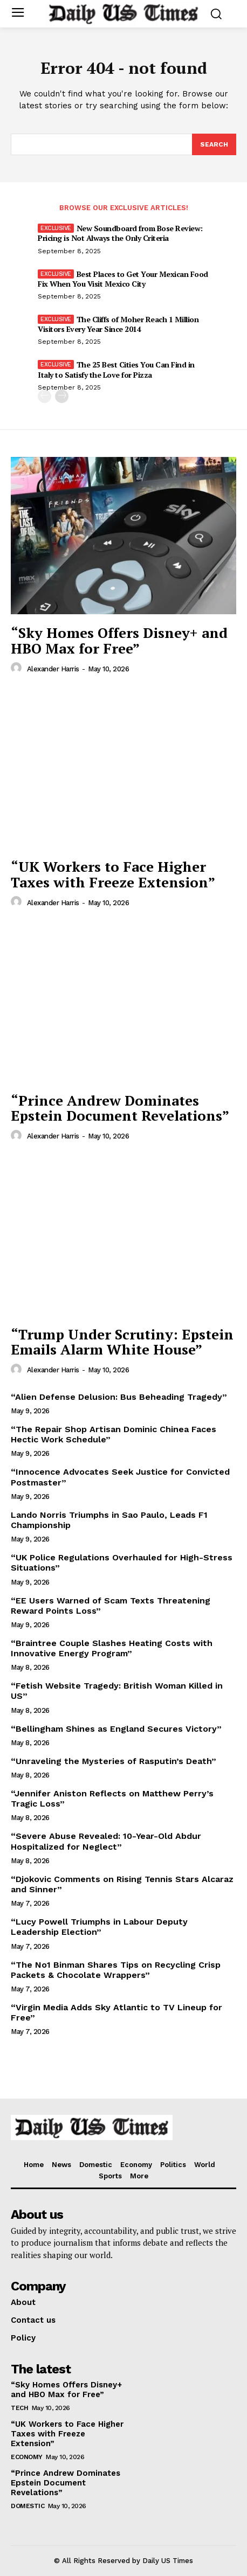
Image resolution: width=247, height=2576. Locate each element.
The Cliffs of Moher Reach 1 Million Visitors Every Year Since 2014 (118, 324)
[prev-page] (44, 396)
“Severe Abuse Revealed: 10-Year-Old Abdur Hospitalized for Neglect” (106, 1841)
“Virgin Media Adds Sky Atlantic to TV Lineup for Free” (116, 2012)
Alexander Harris (53, 669)
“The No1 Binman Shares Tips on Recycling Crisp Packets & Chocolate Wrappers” (116, 1970)
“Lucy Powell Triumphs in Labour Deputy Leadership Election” (99, 1927)
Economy (27, 2457)
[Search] (214, 144)
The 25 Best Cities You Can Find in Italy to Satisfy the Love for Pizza (116, 369)
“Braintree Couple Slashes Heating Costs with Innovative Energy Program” (111, 1648)
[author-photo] (18, 668)
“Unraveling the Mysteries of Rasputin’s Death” (113, 1761)
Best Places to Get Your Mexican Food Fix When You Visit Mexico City (123, 279)
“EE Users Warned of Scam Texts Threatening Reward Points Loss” (110, 1605)
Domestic (27, 2506)
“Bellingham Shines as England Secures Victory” (116, 1729)
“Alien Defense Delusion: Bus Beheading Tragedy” (119, 1397)
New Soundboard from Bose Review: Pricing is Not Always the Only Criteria (120, 233)
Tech (19, 2408)
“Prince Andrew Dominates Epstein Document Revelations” (120, 1108)
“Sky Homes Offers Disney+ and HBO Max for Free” (119, 640)
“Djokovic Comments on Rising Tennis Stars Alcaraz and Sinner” (122, 1884)
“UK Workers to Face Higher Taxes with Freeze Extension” (113, 874)
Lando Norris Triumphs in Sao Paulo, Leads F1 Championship (109, 1520)
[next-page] (61, 396)
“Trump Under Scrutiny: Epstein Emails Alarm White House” (122, 1342)
